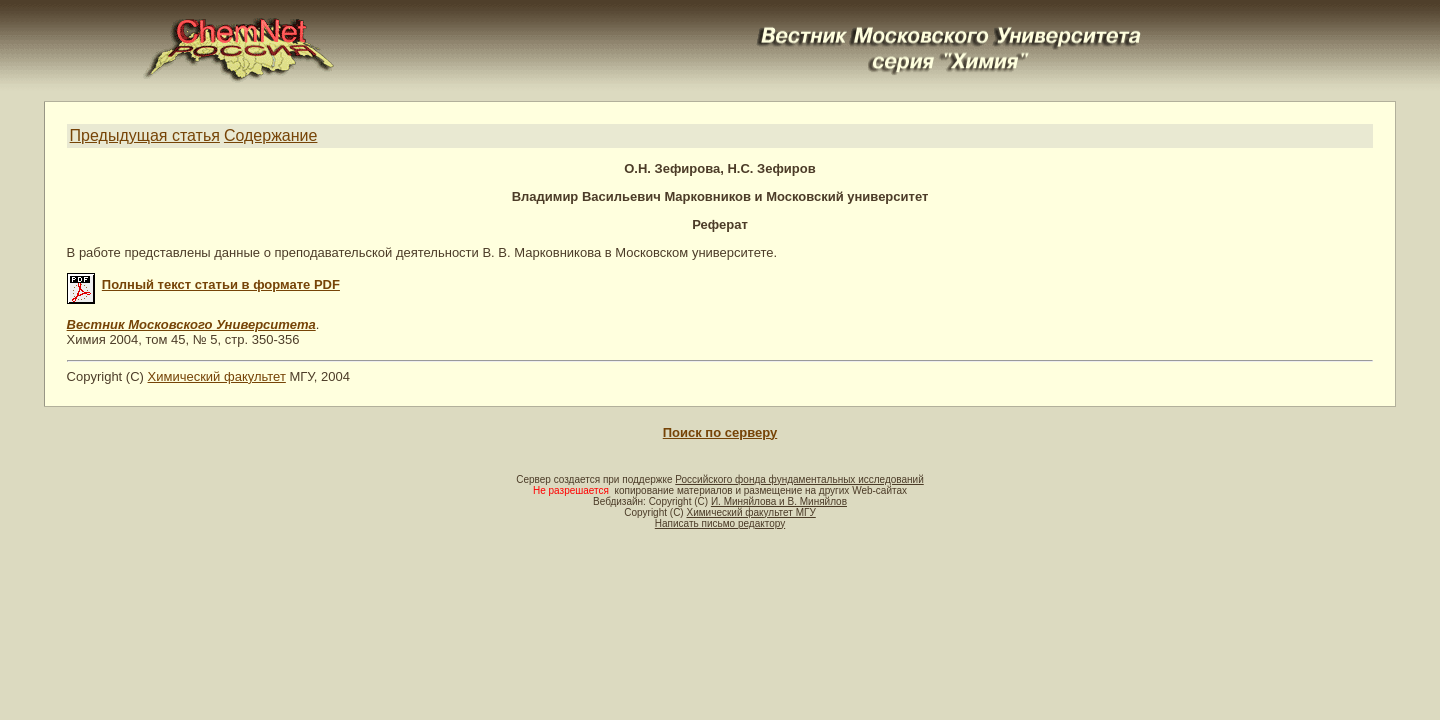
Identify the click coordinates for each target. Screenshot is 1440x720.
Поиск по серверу (720, 432)
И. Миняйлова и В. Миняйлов (779, 501)
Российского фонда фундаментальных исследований (799, 479)
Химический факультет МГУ (750, 512)
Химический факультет (217, 376)
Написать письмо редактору (720, 523)
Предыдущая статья (145, 135)
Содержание (271, 135)
